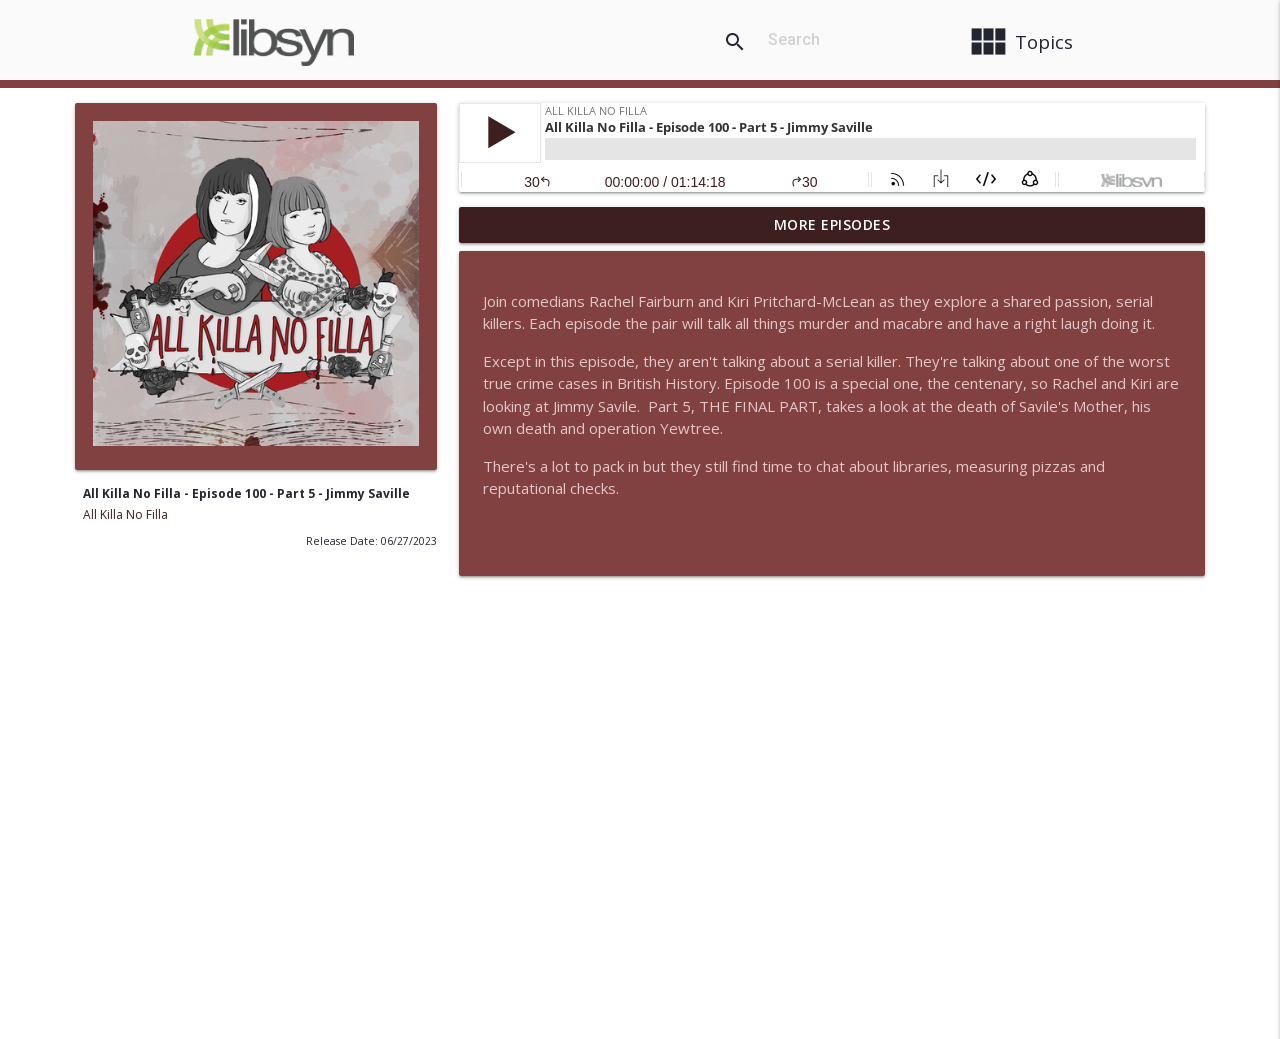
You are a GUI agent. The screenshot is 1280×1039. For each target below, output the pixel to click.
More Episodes (832, 224)
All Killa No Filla (125, 514)
